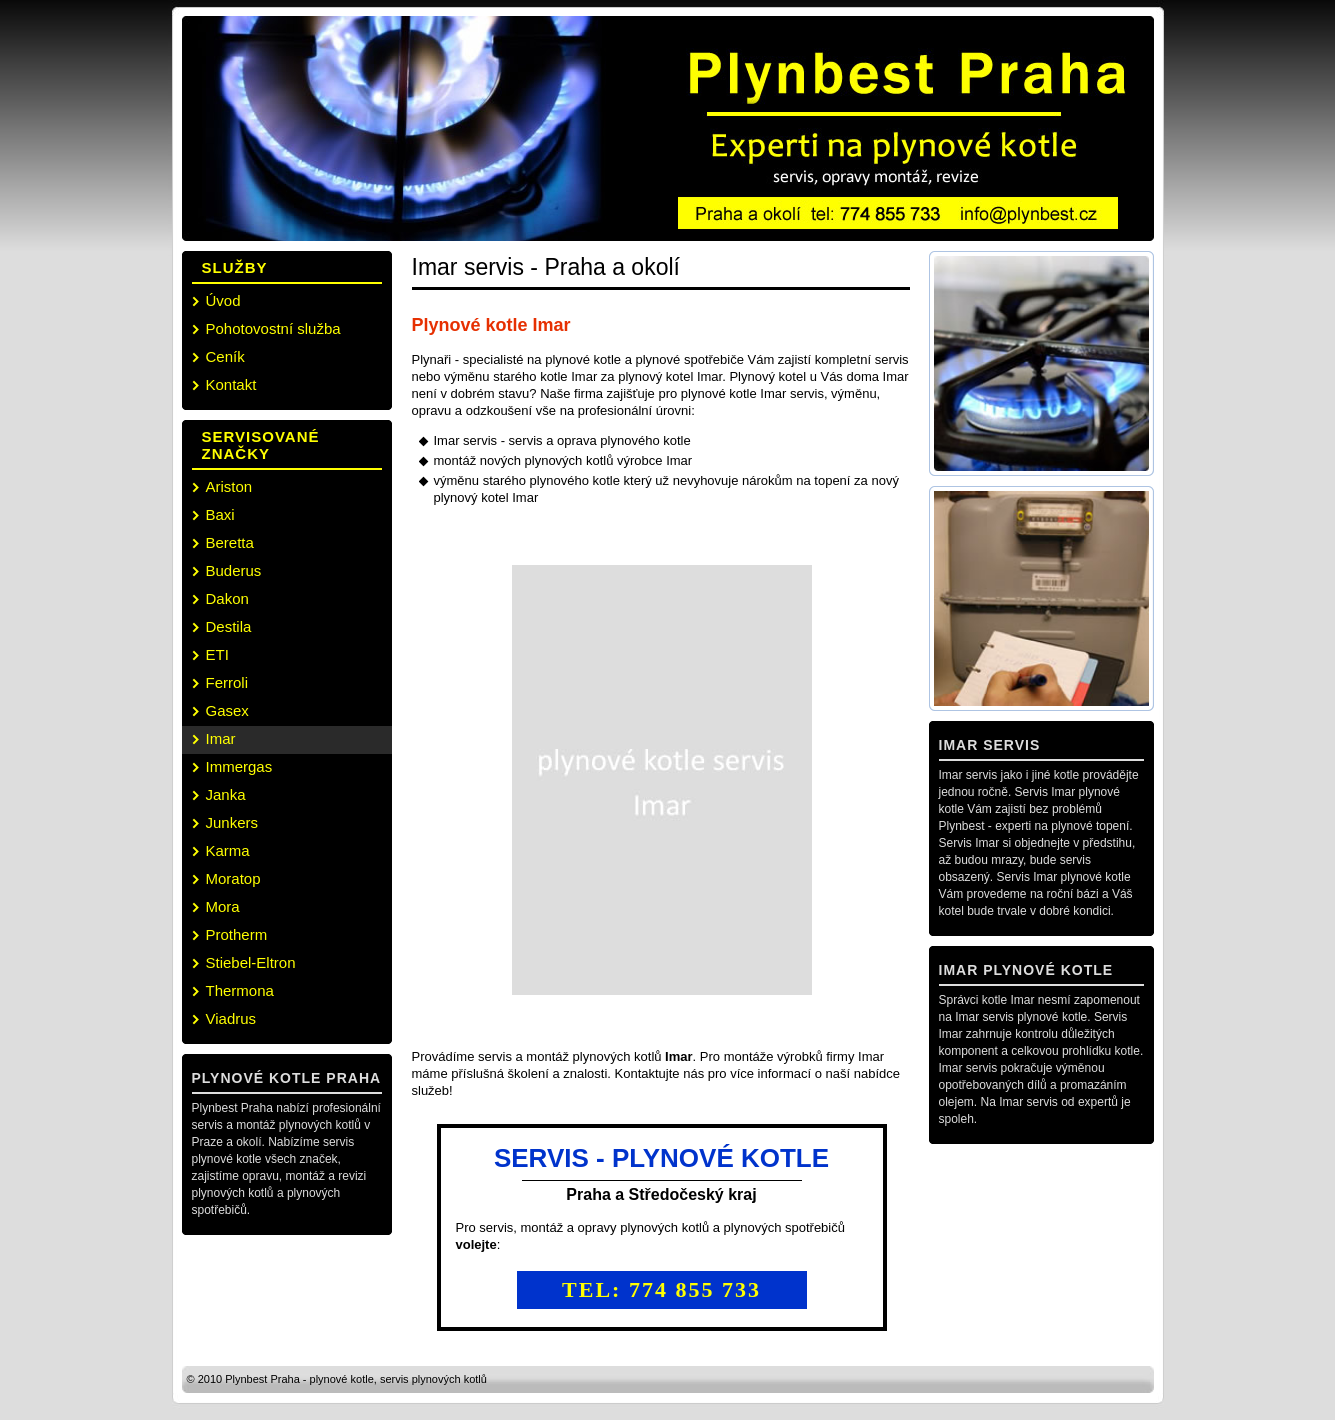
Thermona (240, 990)
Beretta (230, 542)
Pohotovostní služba (273, 328)
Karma (228, 850)
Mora (223, 906)
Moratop (233, 878)
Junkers (232, 822)
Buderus (234, 570)
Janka (226, 794)
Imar (221, 738)
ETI (217, 654)
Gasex (227, 710)
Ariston (229, 486)
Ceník (225, 356)
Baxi (220, 514)
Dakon (227, 598)
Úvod (223, 300)
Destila (229, 626)
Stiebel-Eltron (251, 962)
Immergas (239, 766)
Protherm (237, 934)
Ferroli (227, 682)
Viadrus (231, 1018)
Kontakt (231, 384)
